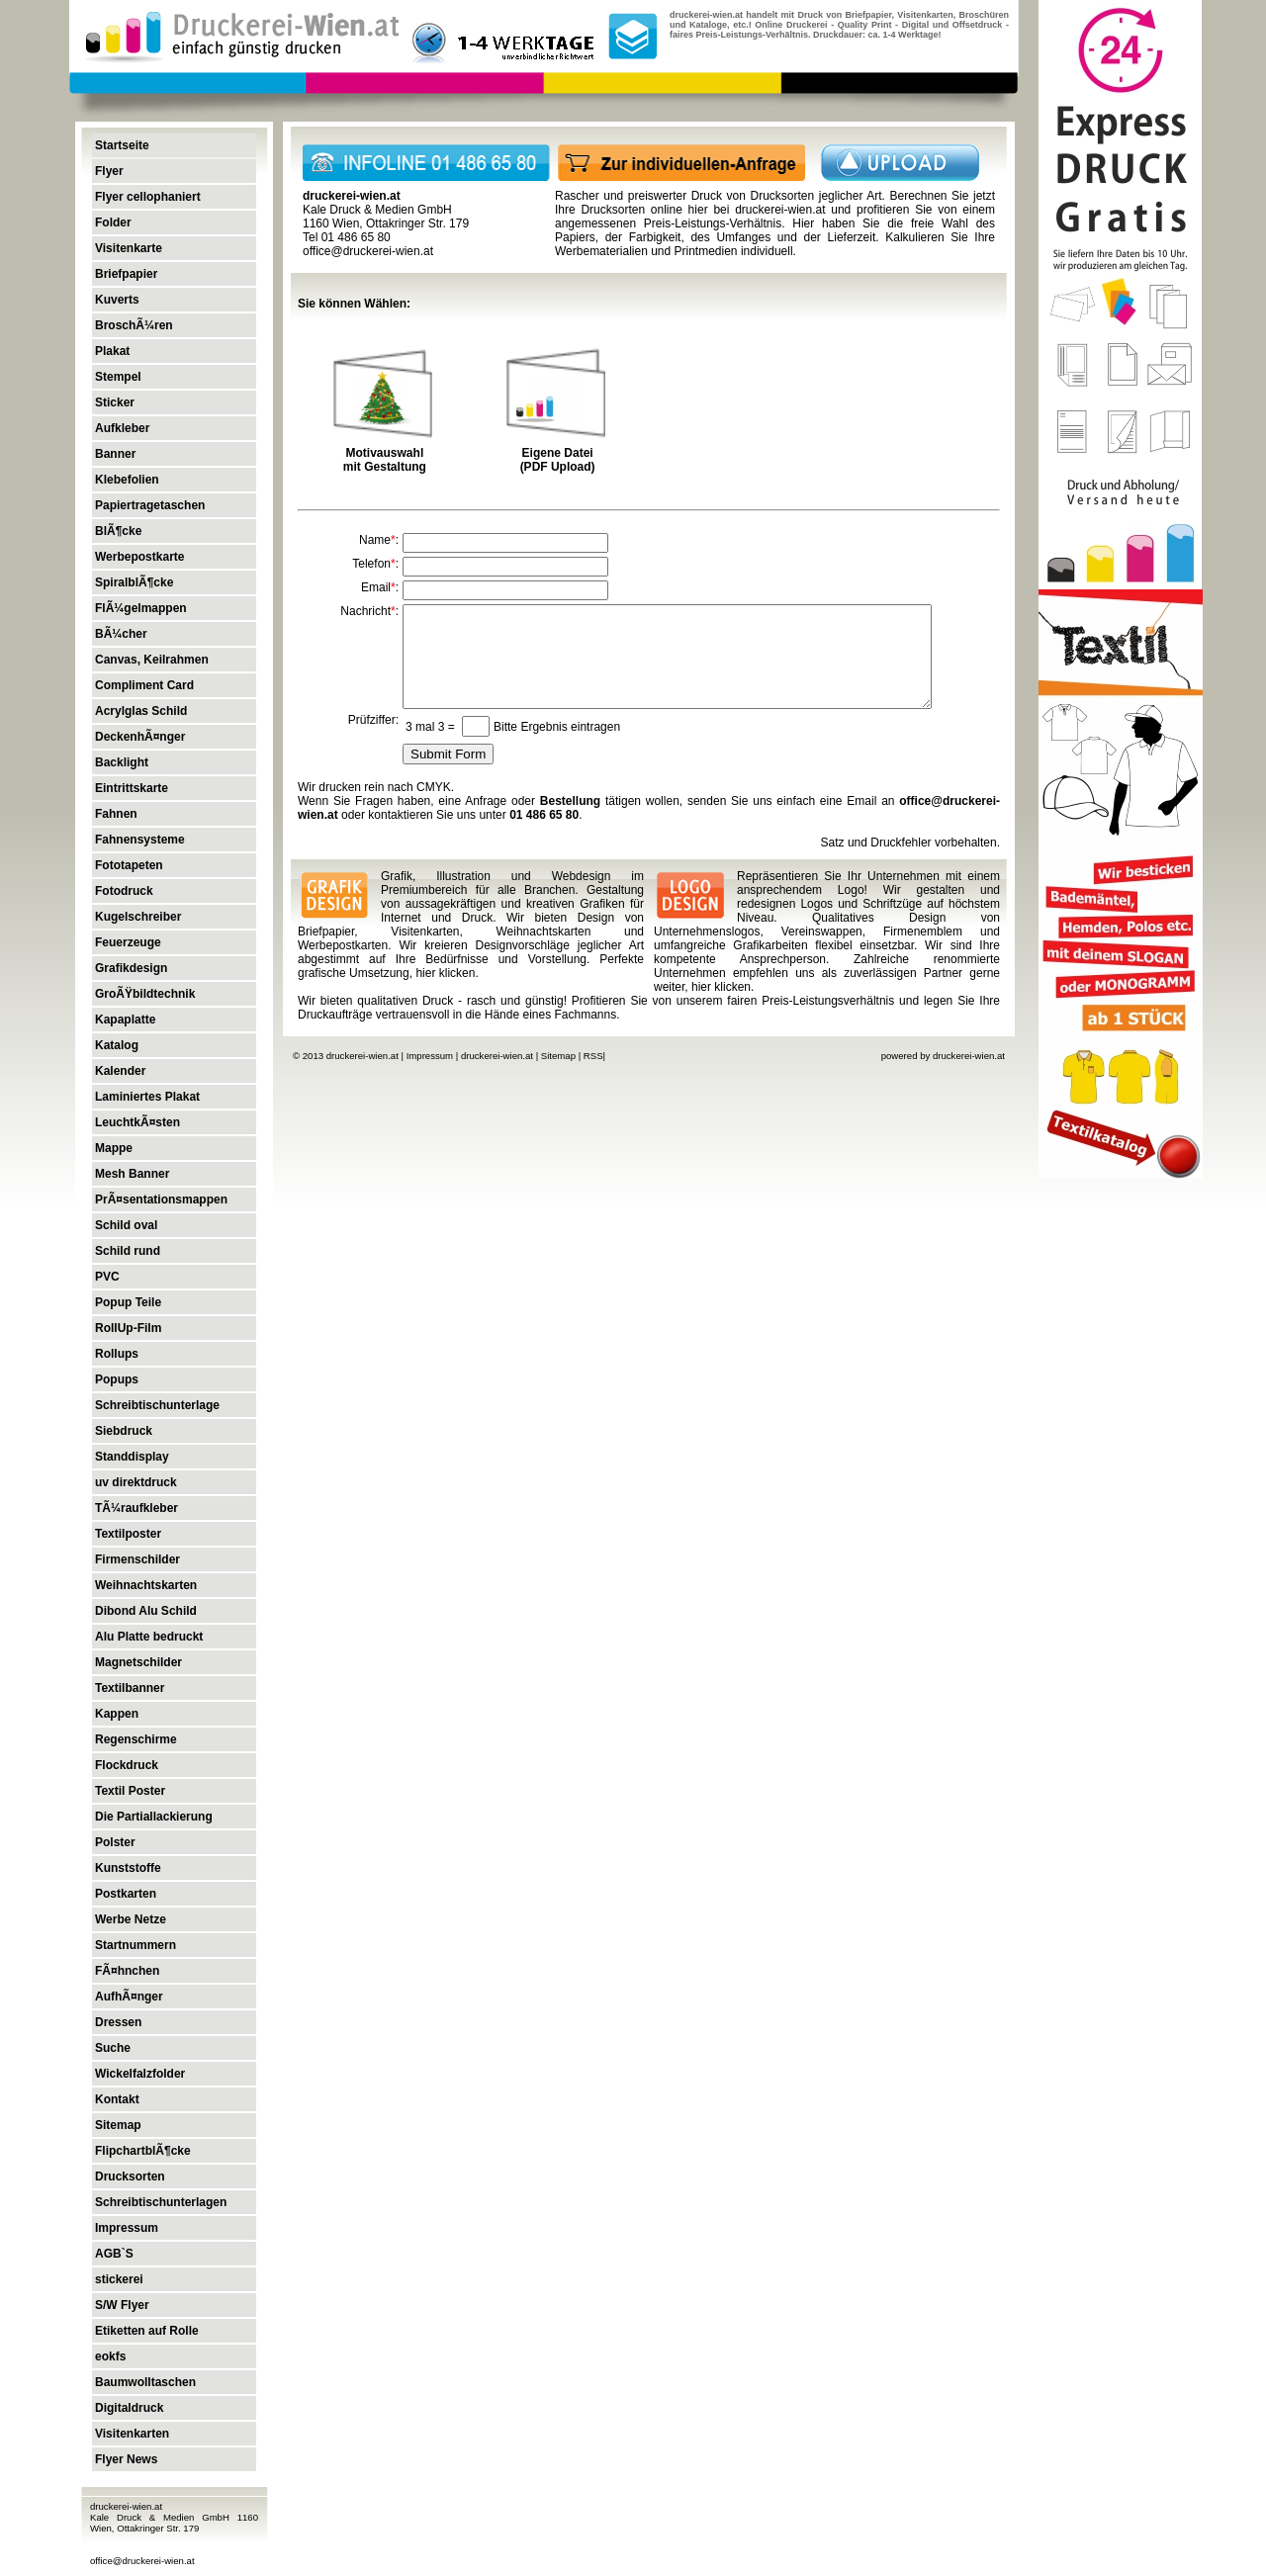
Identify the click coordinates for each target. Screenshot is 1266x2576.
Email (376, 587)
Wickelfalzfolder (140, 2074)
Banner (115, 454)
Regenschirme (136, 1739)
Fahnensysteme (140, 839)
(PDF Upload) (557, 467)
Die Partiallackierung (154, 1816)
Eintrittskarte (131, 788)
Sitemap (118, 2125)
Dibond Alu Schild (146, 1611)
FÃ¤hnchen (127, 1971)
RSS (593, 1055)
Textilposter (128, 1534)
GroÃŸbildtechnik (145, 994)
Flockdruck (126, 1765)
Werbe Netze (130, 1919)
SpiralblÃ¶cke (134, 582)
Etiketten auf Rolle (147, 2331)
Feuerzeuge (128, 942)
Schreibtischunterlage (157, 1405)
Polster (115, 1842)
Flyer (109, 171)
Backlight (121, 762)
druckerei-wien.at (780, 210)
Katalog (116, 1045)
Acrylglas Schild (141, 711)
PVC (107, 1277)
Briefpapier (126, 274)
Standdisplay (132, 1457)
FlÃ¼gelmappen (141, 608)
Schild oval (126, 1225)
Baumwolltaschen (145, 2382)
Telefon (371, 564)
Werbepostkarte (139, 557)
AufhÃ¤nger (129, 1996)
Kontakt (117, 2099)
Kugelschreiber (138, 917)
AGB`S (114, 2254)
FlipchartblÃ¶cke (143, 2151)
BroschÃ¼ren (134, 325)
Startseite (122, 145)
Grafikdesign (131, 968)
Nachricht (365, 611)
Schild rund (127, 1251)
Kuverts (117, 300)
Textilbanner (129, 1688)
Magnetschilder (138, 1662)
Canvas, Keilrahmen (152, 659)
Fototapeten (129, 865)
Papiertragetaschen (150, 505)
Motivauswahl (385, 453)
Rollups (116, 1354)
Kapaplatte (125, 1019)
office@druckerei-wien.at (142, 2560)
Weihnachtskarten (146, 1585)
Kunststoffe (128, 1868)
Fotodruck (124, 891)
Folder (113, 222)
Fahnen (116, 814)
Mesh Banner (132, 1174)
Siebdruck (123, 1431)
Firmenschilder (137, 1559)
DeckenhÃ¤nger (140, 737)
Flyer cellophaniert (148, 197)
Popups (116, 1379)
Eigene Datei (557, 453)
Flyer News (126, 2459)
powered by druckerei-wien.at (943, 1055)
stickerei (119, 2279)
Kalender (120, 1071)
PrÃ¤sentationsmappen (161, 1199)
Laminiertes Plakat (147, 1097)
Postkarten (125, 1894)
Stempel (118, 377)
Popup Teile (128, 1302)
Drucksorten (130, 2176)
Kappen (116, 1714)
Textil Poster (130, 1791)
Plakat (112, 351)
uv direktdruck (136, 1482)
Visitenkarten (132, 2434)
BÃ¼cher (121, 634)
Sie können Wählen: (354, 304)
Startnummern (135, 1945)
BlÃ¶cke (118, 531)
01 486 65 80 (544, 815)
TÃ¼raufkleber (136, 1508)
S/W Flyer (122, 2305)
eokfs (110, 2356)
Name (375, 540)
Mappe (114, 1148)
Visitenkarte (128, 248)
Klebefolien (127, 480)
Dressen (118, 2022)
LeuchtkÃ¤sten (137, 1122)
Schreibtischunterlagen (160, 2202)
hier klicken (445, 973)
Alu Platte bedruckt (149, 1636)
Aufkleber (122, 428)
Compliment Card (144, 685)
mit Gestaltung (384, 467)
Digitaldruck (129, 2408)
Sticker (115, 402)
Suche (113, 2048)
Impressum (126, 2228)
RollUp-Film (128, 1328)
